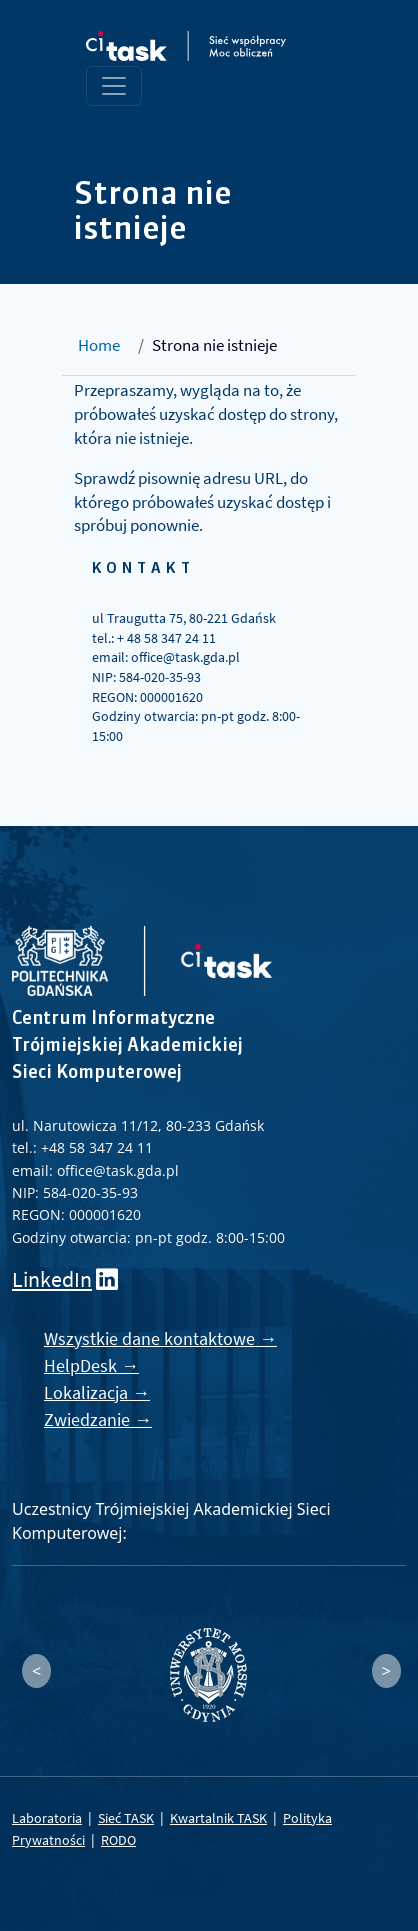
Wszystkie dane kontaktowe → (160, 1338)
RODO (118, 1840)
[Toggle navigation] (114, 86)
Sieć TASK (126, 1818)
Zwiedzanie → (98, 1419)
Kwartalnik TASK (218, 1818)
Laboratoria (47, 1818)
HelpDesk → (91, 1365)
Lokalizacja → (97, 1392)
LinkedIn (52, 1279)
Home (99, 345)
